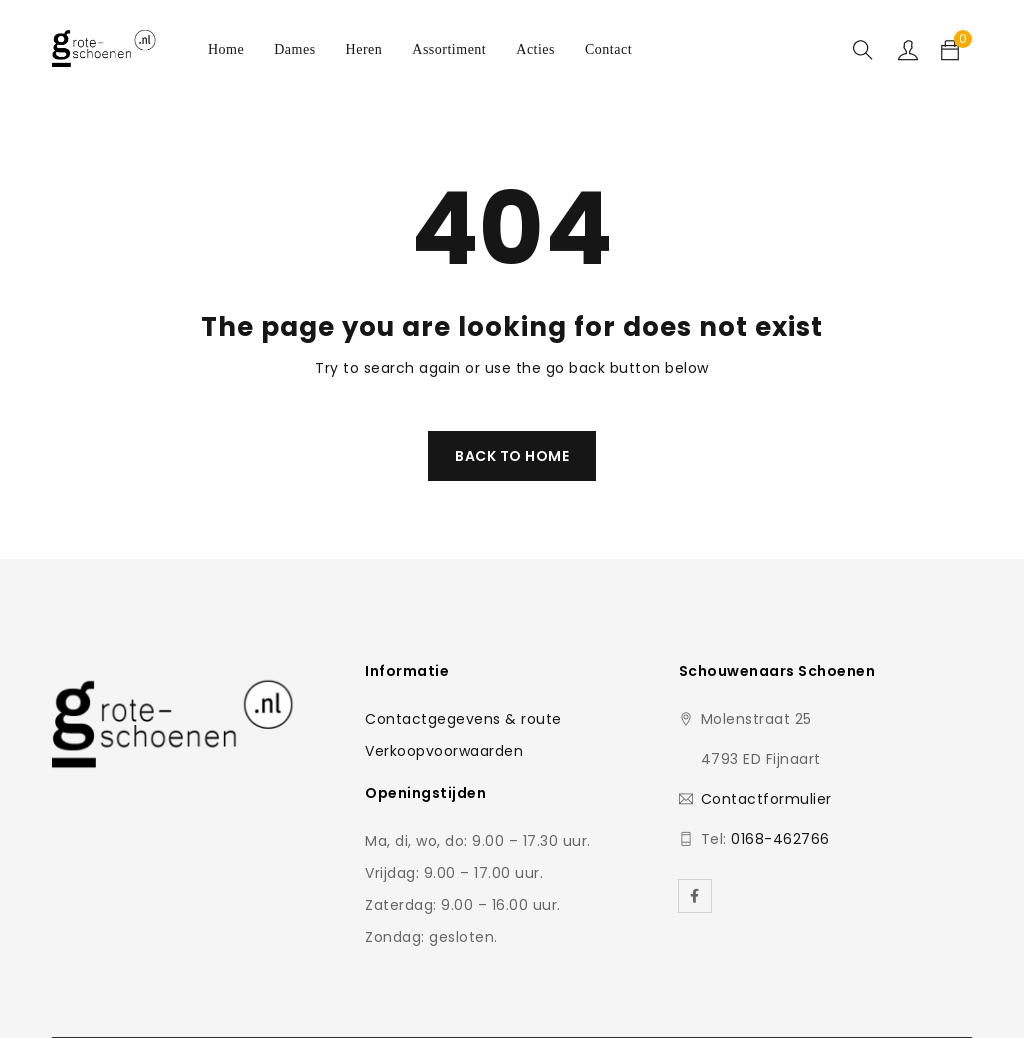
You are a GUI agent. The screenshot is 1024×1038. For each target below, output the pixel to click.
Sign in (908, 50)
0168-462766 (780, 839)
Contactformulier (766, 799)
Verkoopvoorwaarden (444, 751)
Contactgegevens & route (463, 719)
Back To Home (512, 456)
